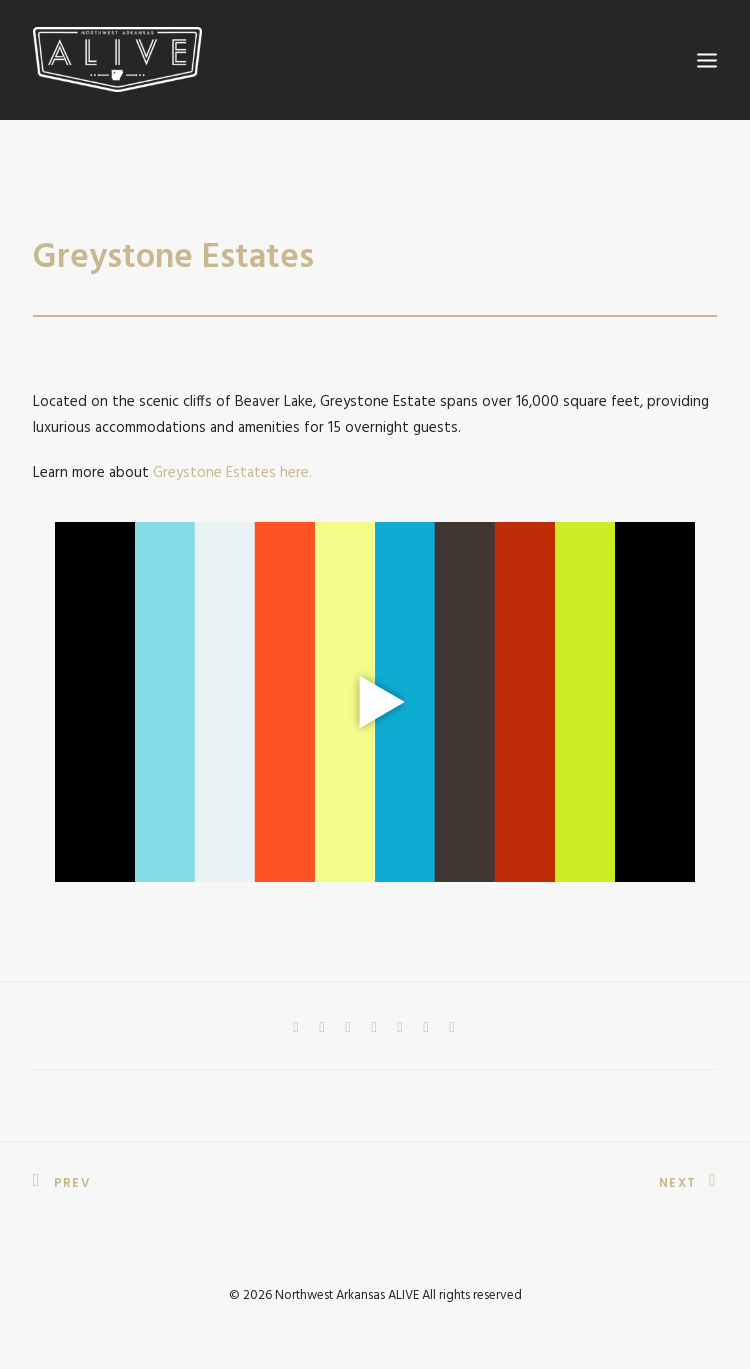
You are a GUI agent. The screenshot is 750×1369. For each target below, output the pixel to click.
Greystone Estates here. (232, 473)
